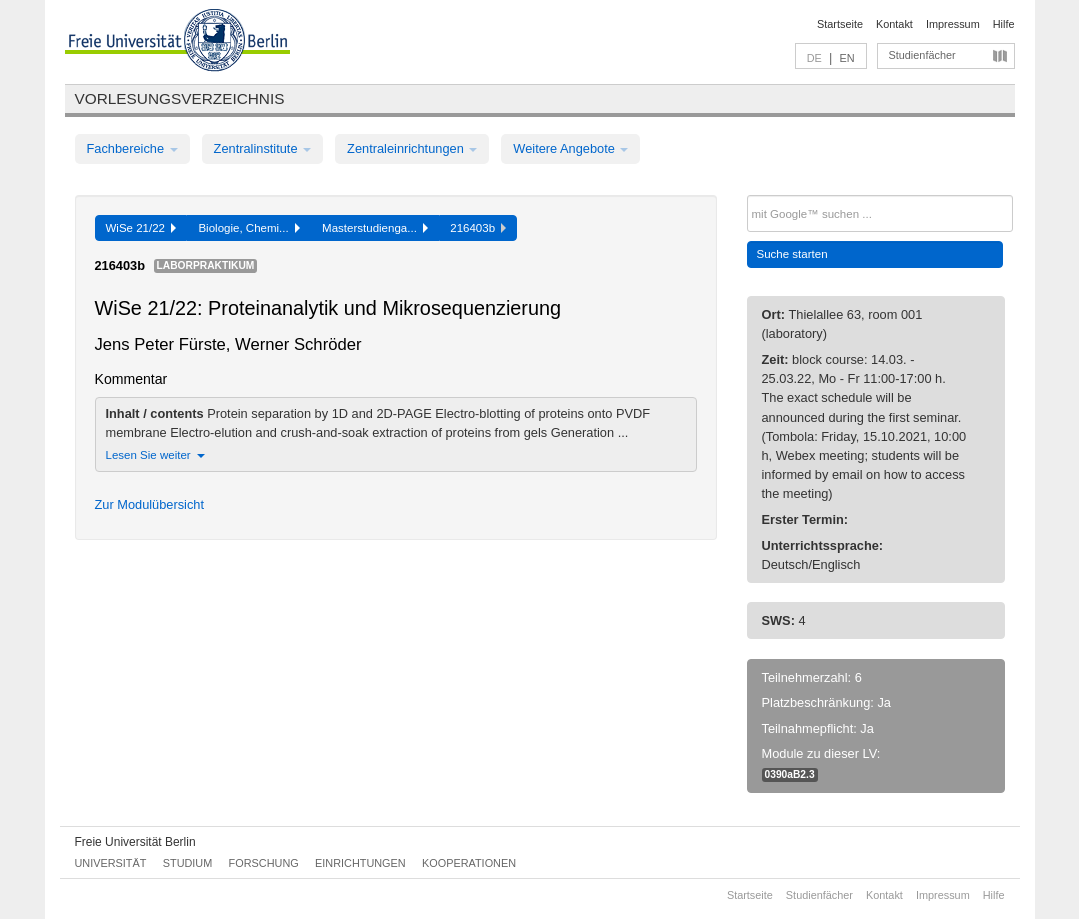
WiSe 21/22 (141, 228)
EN (846, 58)
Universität (111, 863)
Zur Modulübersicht (150, 504)
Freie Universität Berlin (135, 842)
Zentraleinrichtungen (412, 148)
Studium (188, 863)
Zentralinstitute (263, 148)
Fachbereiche (132, 148)
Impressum (953, 24)
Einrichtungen (360, 863)
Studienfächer (922, 55)
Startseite (840, 24)
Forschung (264, 863)
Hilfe (1004, 24)
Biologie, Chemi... (249, 228)
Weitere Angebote (570, 148)
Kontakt (894, 24)
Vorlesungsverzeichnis (180, 98)
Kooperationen (469, 863)
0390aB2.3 (790, 774)
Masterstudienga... (375, 228)
